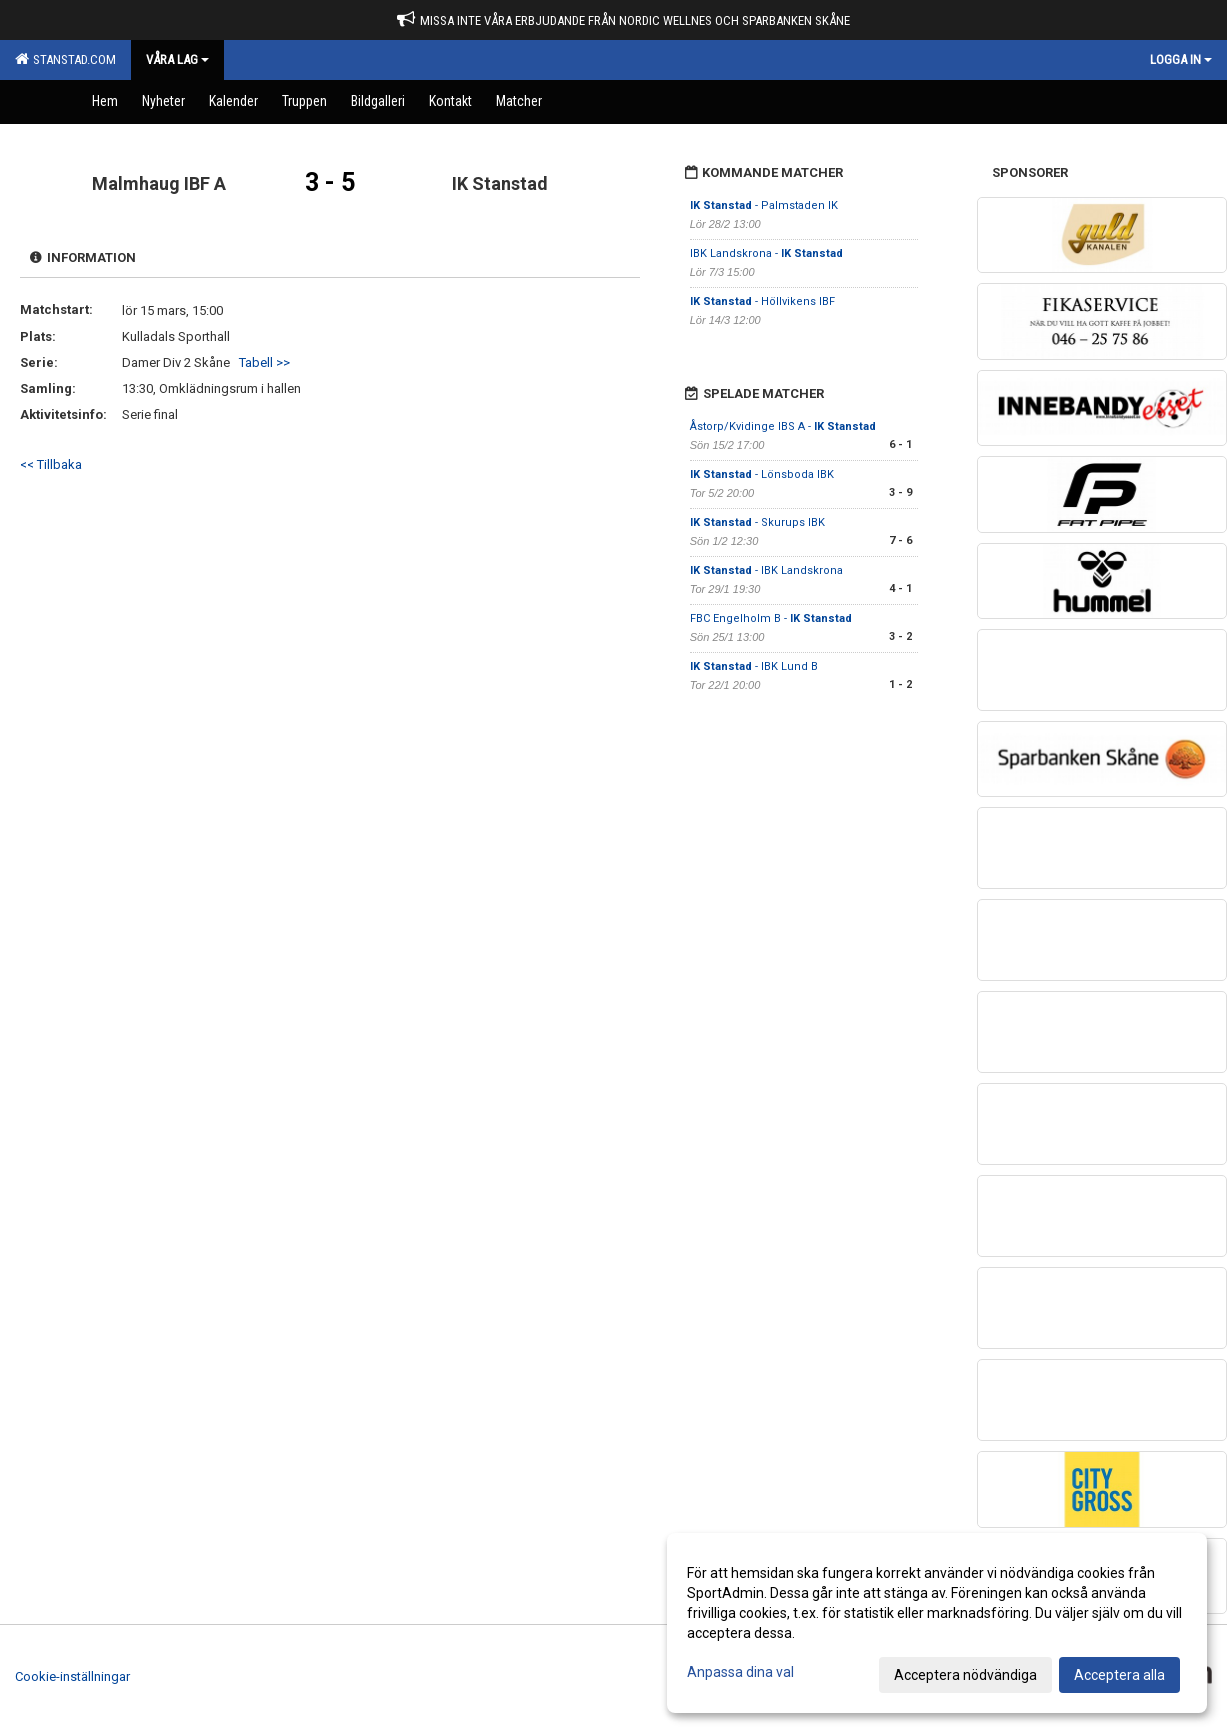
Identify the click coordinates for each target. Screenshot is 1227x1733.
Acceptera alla (1119, 1675)
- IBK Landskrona (766, 570)
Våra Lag (177, 59)
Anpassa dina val (740, 1672)
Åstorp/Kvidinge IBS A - (783, 426)
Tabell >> (264, 362)
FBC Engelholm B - (771, 618)
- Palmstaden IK (764, 205)
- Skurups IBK (757, 522)
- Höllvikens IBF (762, 301)
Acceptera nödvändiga (965, 1675)
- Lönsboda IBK (762, 474)
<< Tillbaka (51, 464)
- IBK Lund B (754, 666)
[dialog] (937, 1623)
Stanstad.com (65, 59)
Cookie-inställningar (72, 1676)
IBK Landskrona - (766, 253)
